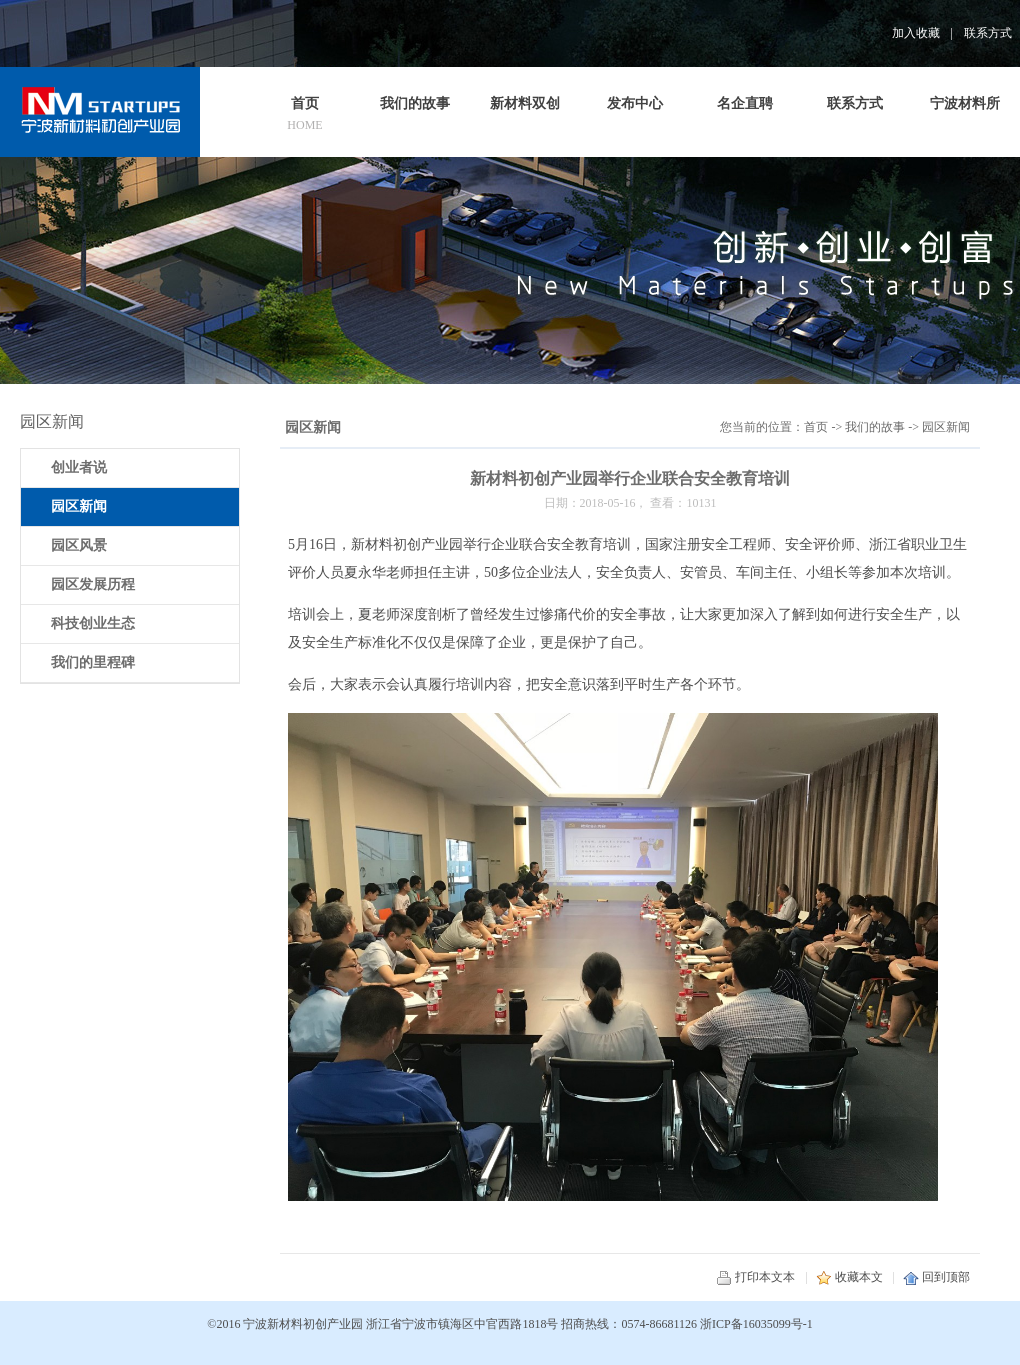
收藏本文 (849, 1277)
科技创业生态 (93, 623)
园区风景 (79, 545)
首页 (816, 427)
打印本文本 (755, 1277)
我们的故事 (875, 427)
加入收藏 (916, 33)
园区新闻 (946, 427)
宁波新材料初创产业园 (303, 1324)
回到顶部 (936, 1277)
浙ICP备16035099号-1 (756, 1324)
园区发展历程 (93, 584)
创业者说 (79, 467)
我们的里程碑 (93, 662)
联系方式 (988, 33)
